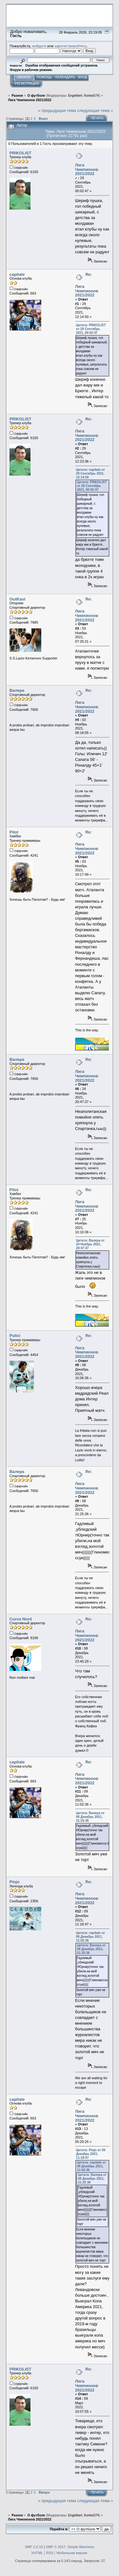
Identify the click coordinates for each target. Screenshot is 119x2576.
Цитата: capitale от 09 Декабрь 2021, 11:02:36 (90, 1936)
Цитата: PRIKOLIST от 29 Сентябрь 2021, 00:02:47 (91, 328)
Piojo (15, 1881)
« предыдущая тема (57, 110)
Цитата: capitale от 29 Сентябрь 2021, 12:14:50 (90, 473)
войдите (39, 46)
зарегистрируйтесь (71, 46)
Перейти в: (59, 2529)
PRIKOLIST (20, 153)
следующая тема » (95, 110)
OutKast (17, 599)
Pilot (14, 832)
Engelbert (75, 95)
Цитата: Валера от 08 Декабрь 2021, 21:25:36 (90, 1816)
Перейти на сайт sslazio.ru (73, 24)
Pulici (15, 1335)
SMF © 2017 (55, 2547)
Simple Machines (81, 2547)
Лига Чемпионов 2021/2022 (86, 169)
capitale (17, 274)
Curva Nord (21, 1619)
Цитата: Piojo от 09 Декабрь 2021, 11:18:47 (90, 2153)
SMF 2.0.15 (34, 2547)
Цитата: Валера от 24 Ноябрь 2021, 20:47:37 (90, 1244)
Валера (17, 690)
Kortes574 (91, 95)
